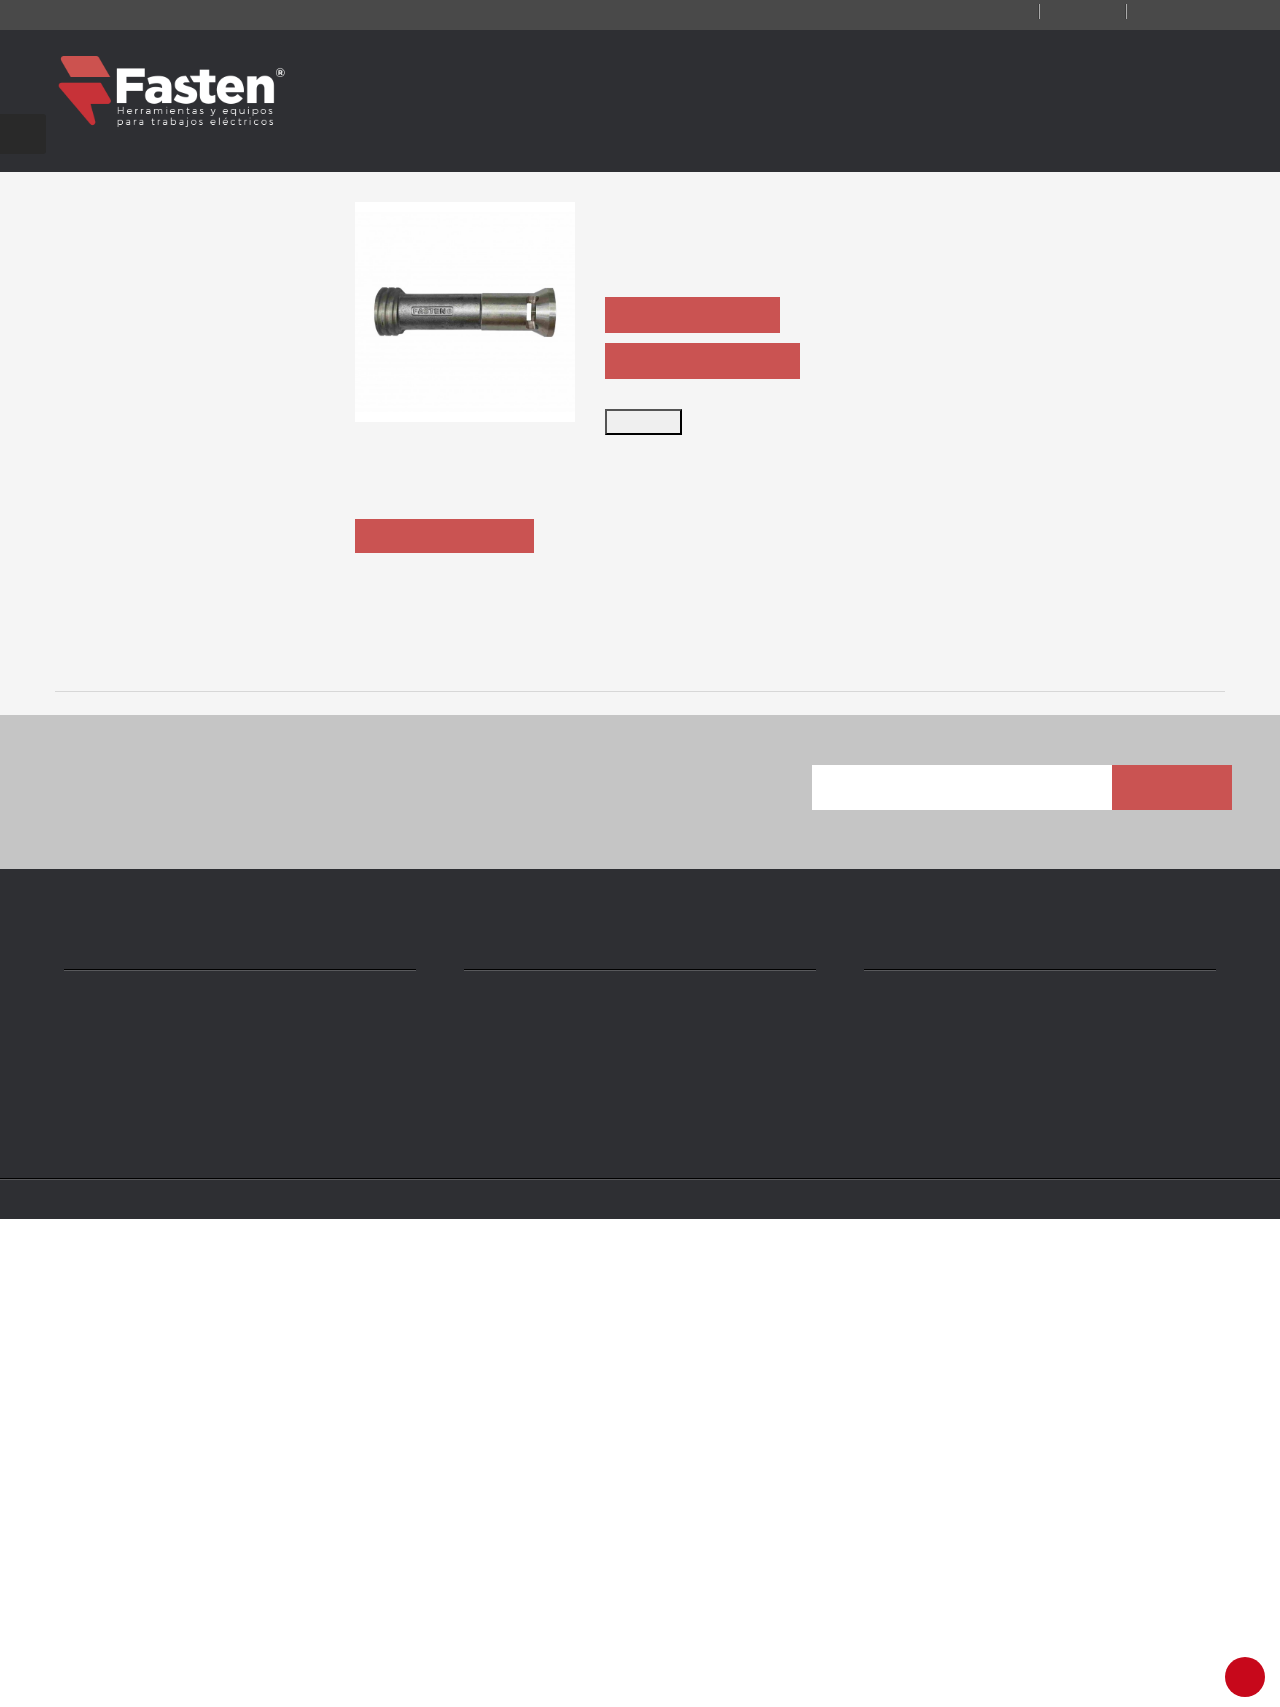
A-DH (670, 1130)
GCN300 (1150, 1130)
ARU (430, 1130)
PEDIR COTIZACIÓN (699, 336)
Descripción (448, 654)
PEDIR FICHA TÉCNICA (710, 382)
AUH (910, 1130)
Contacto (951, 12)
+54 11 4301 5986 (546, 1545)
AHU (190, 1130)
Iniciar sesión (1172, 12)
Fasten (204, 1679)
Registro (1058, 12)
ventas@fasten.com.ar (568, 1575)
